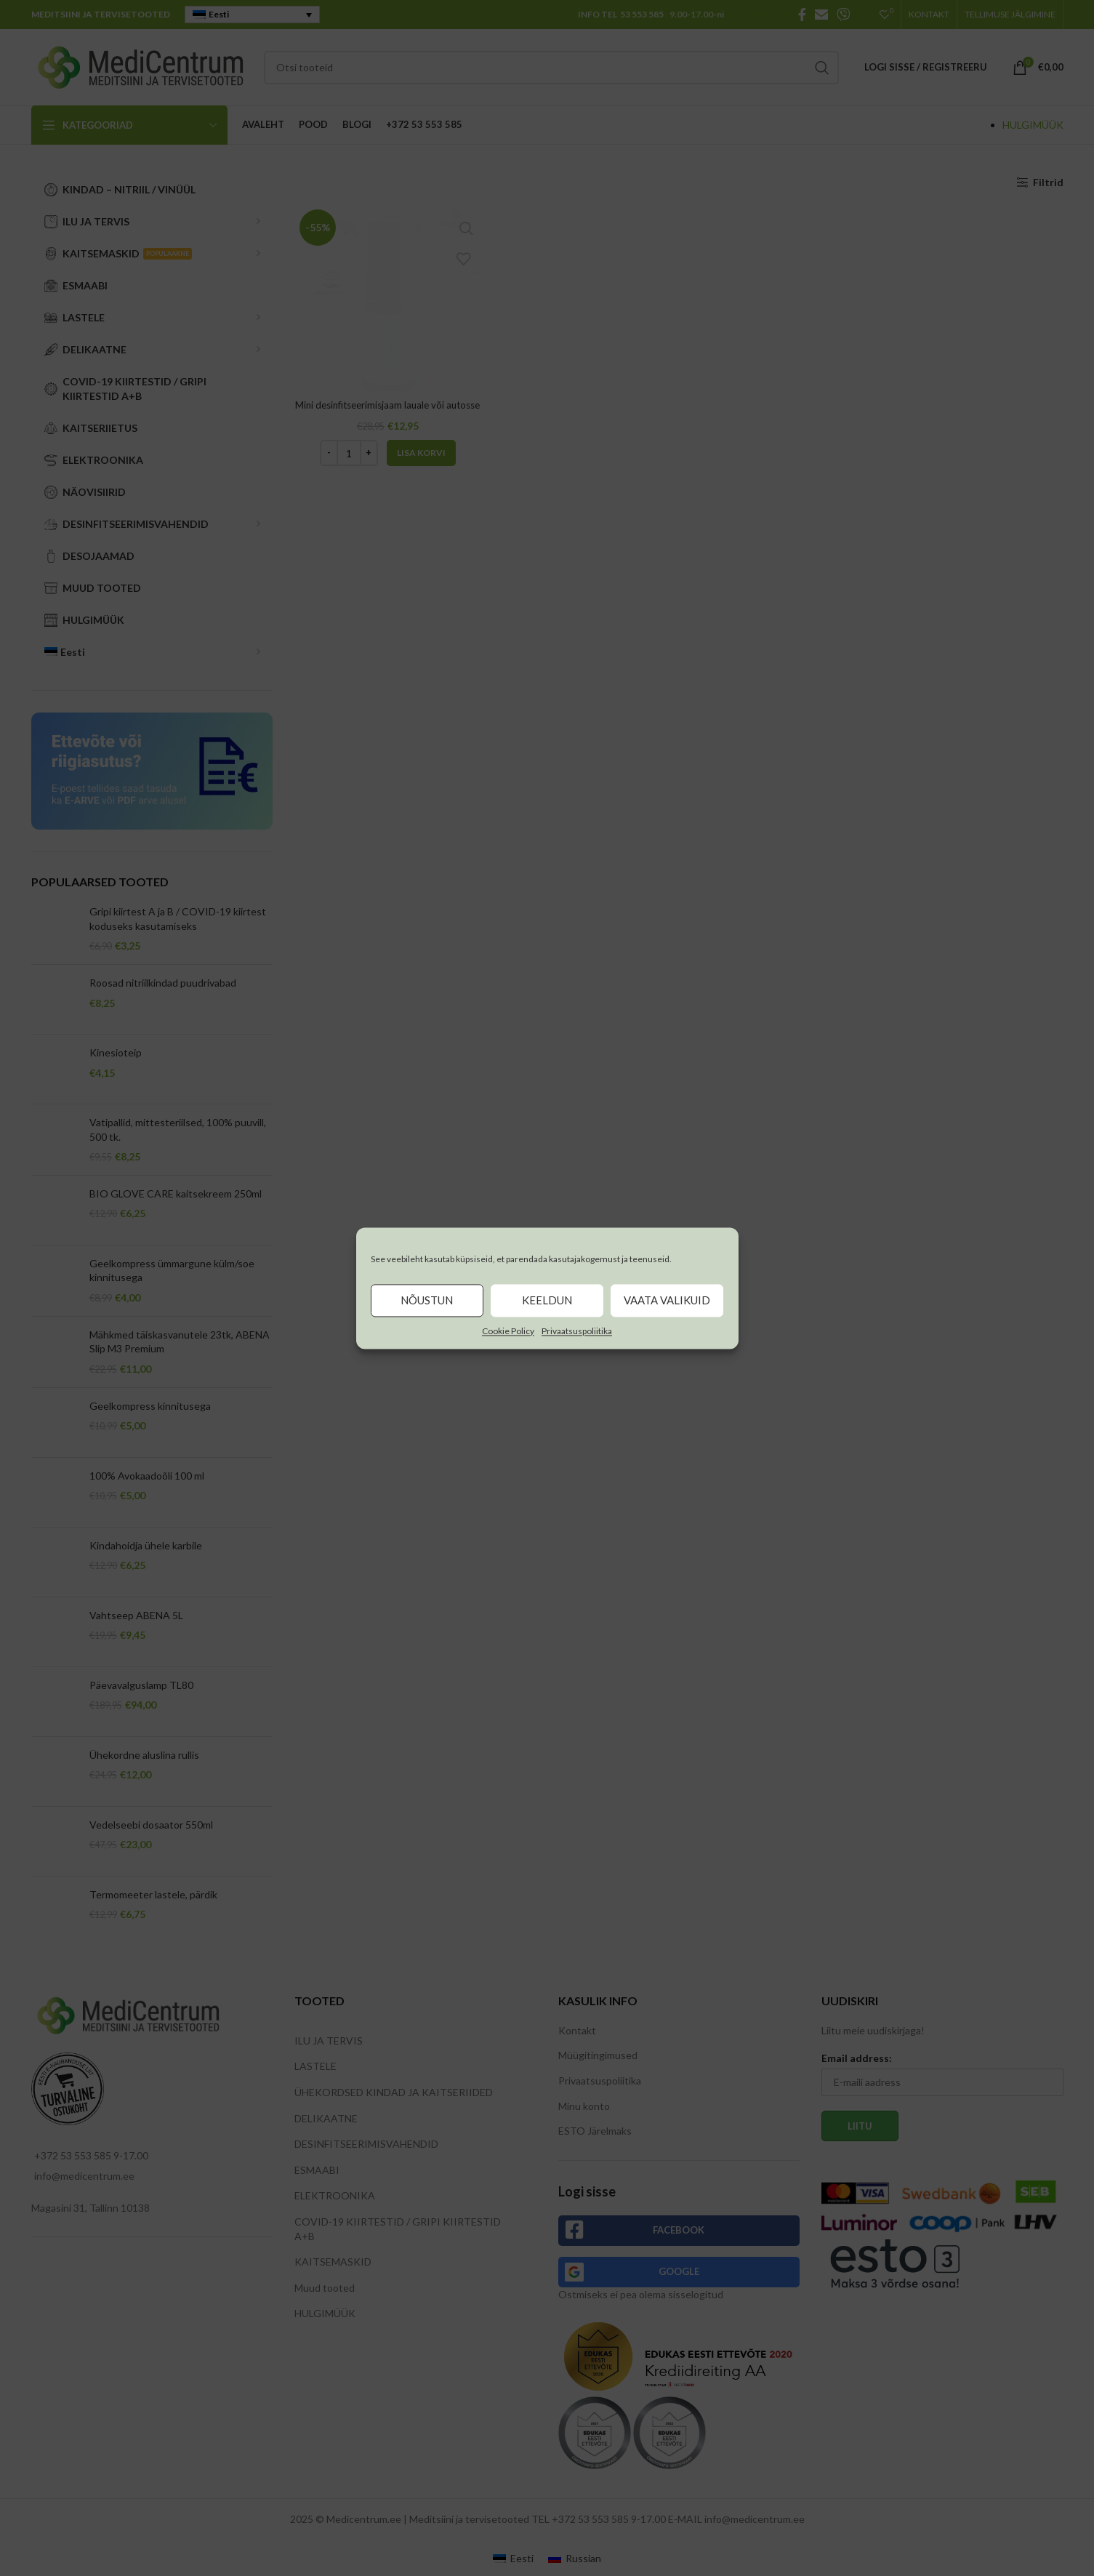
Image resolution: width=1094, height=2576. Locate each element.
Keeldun (547, 1300)
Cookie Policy (508, 1330)
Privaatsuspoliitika (577, 1330)
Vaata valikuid (667, 1300)
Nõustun (427, 1300)
